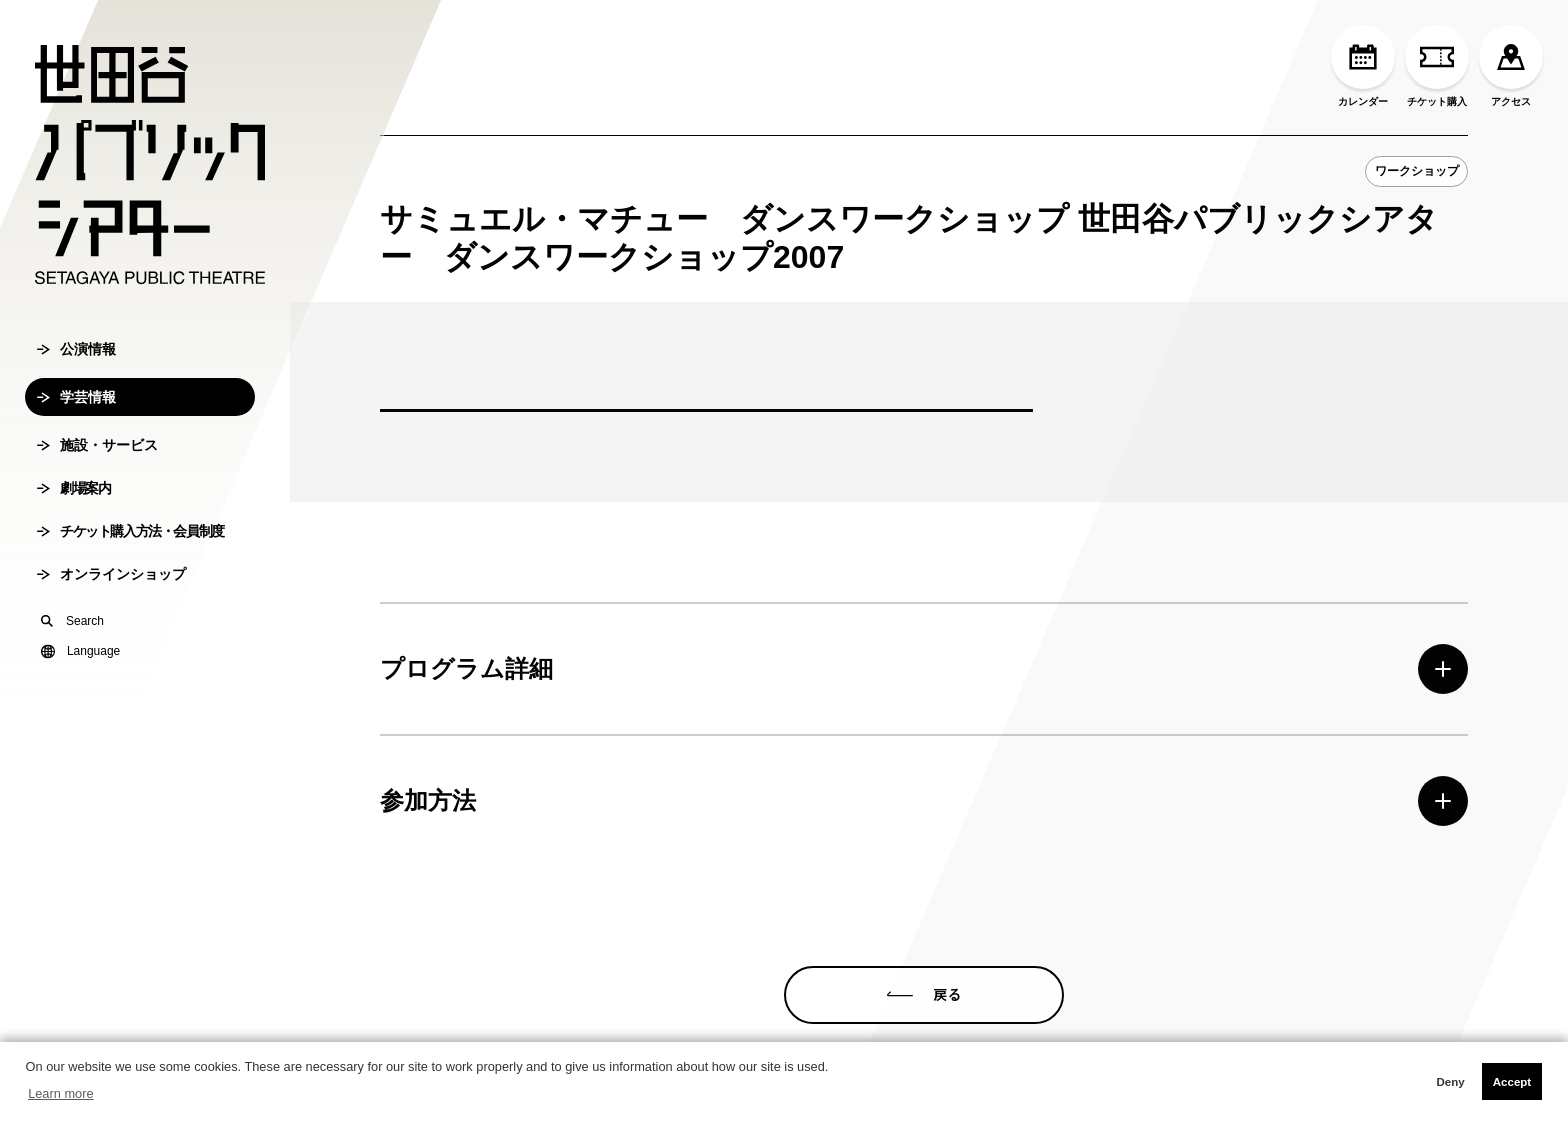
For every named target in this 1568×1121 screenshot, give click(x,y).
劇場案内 (73, 488)
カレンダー (1363, 66)
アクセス (1511, 66)
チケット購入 (1437, 66)
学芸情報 (76, 397)
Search (72, 621)
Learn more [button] (60, 1093)
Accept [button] (1512, 1082)
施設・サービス (97, 445)
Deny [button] (1450, 1082)
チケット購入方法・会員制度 (130, 531)
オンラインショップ (111, 574)
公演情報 (76, 349)
